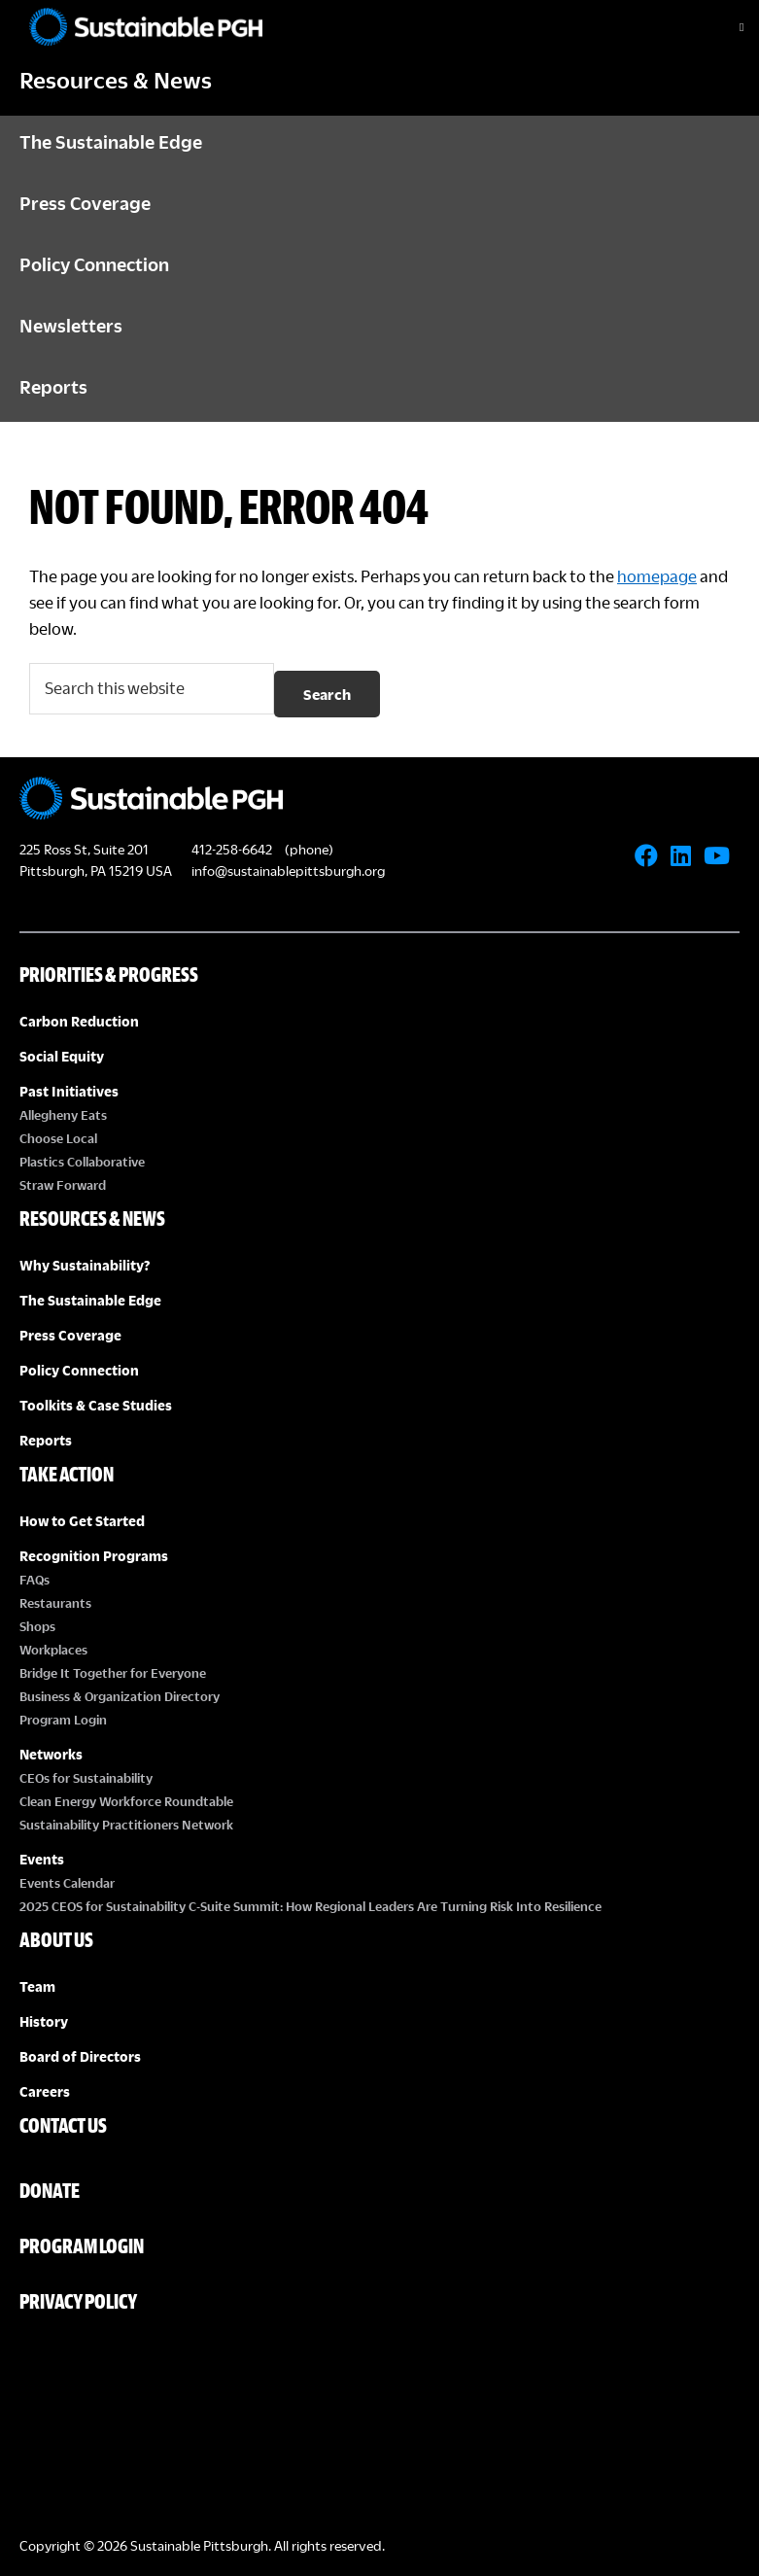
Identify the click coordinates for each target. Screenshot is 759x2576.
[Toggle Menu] (725, 27)
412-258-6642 (231, 849)
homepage (657, 576)
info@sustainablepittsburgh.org (288, 870)
